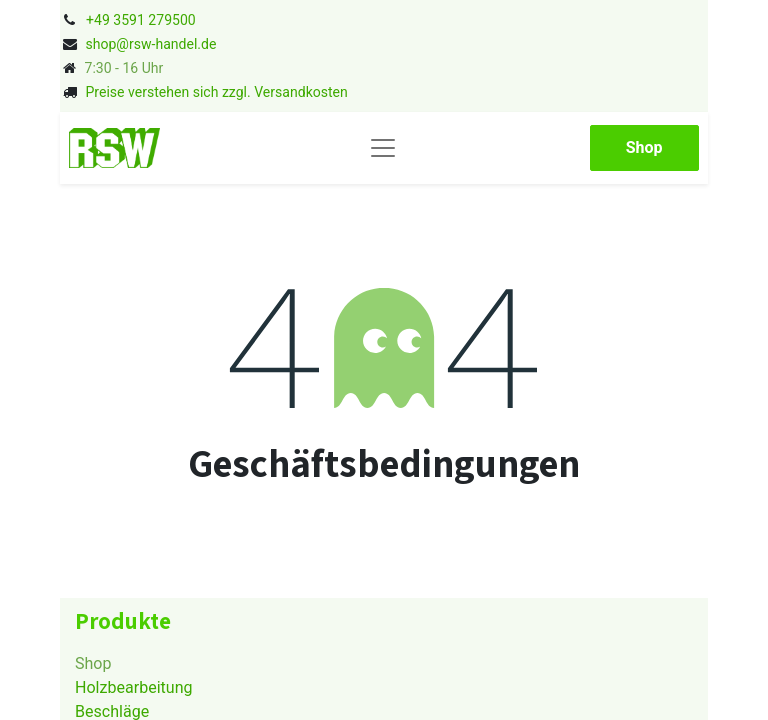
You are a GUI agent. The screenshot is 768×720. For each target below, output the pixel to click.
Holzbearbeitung (134, 687)
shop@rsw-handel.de (150, 44)
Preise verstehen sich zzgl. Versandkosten (216, 92)
